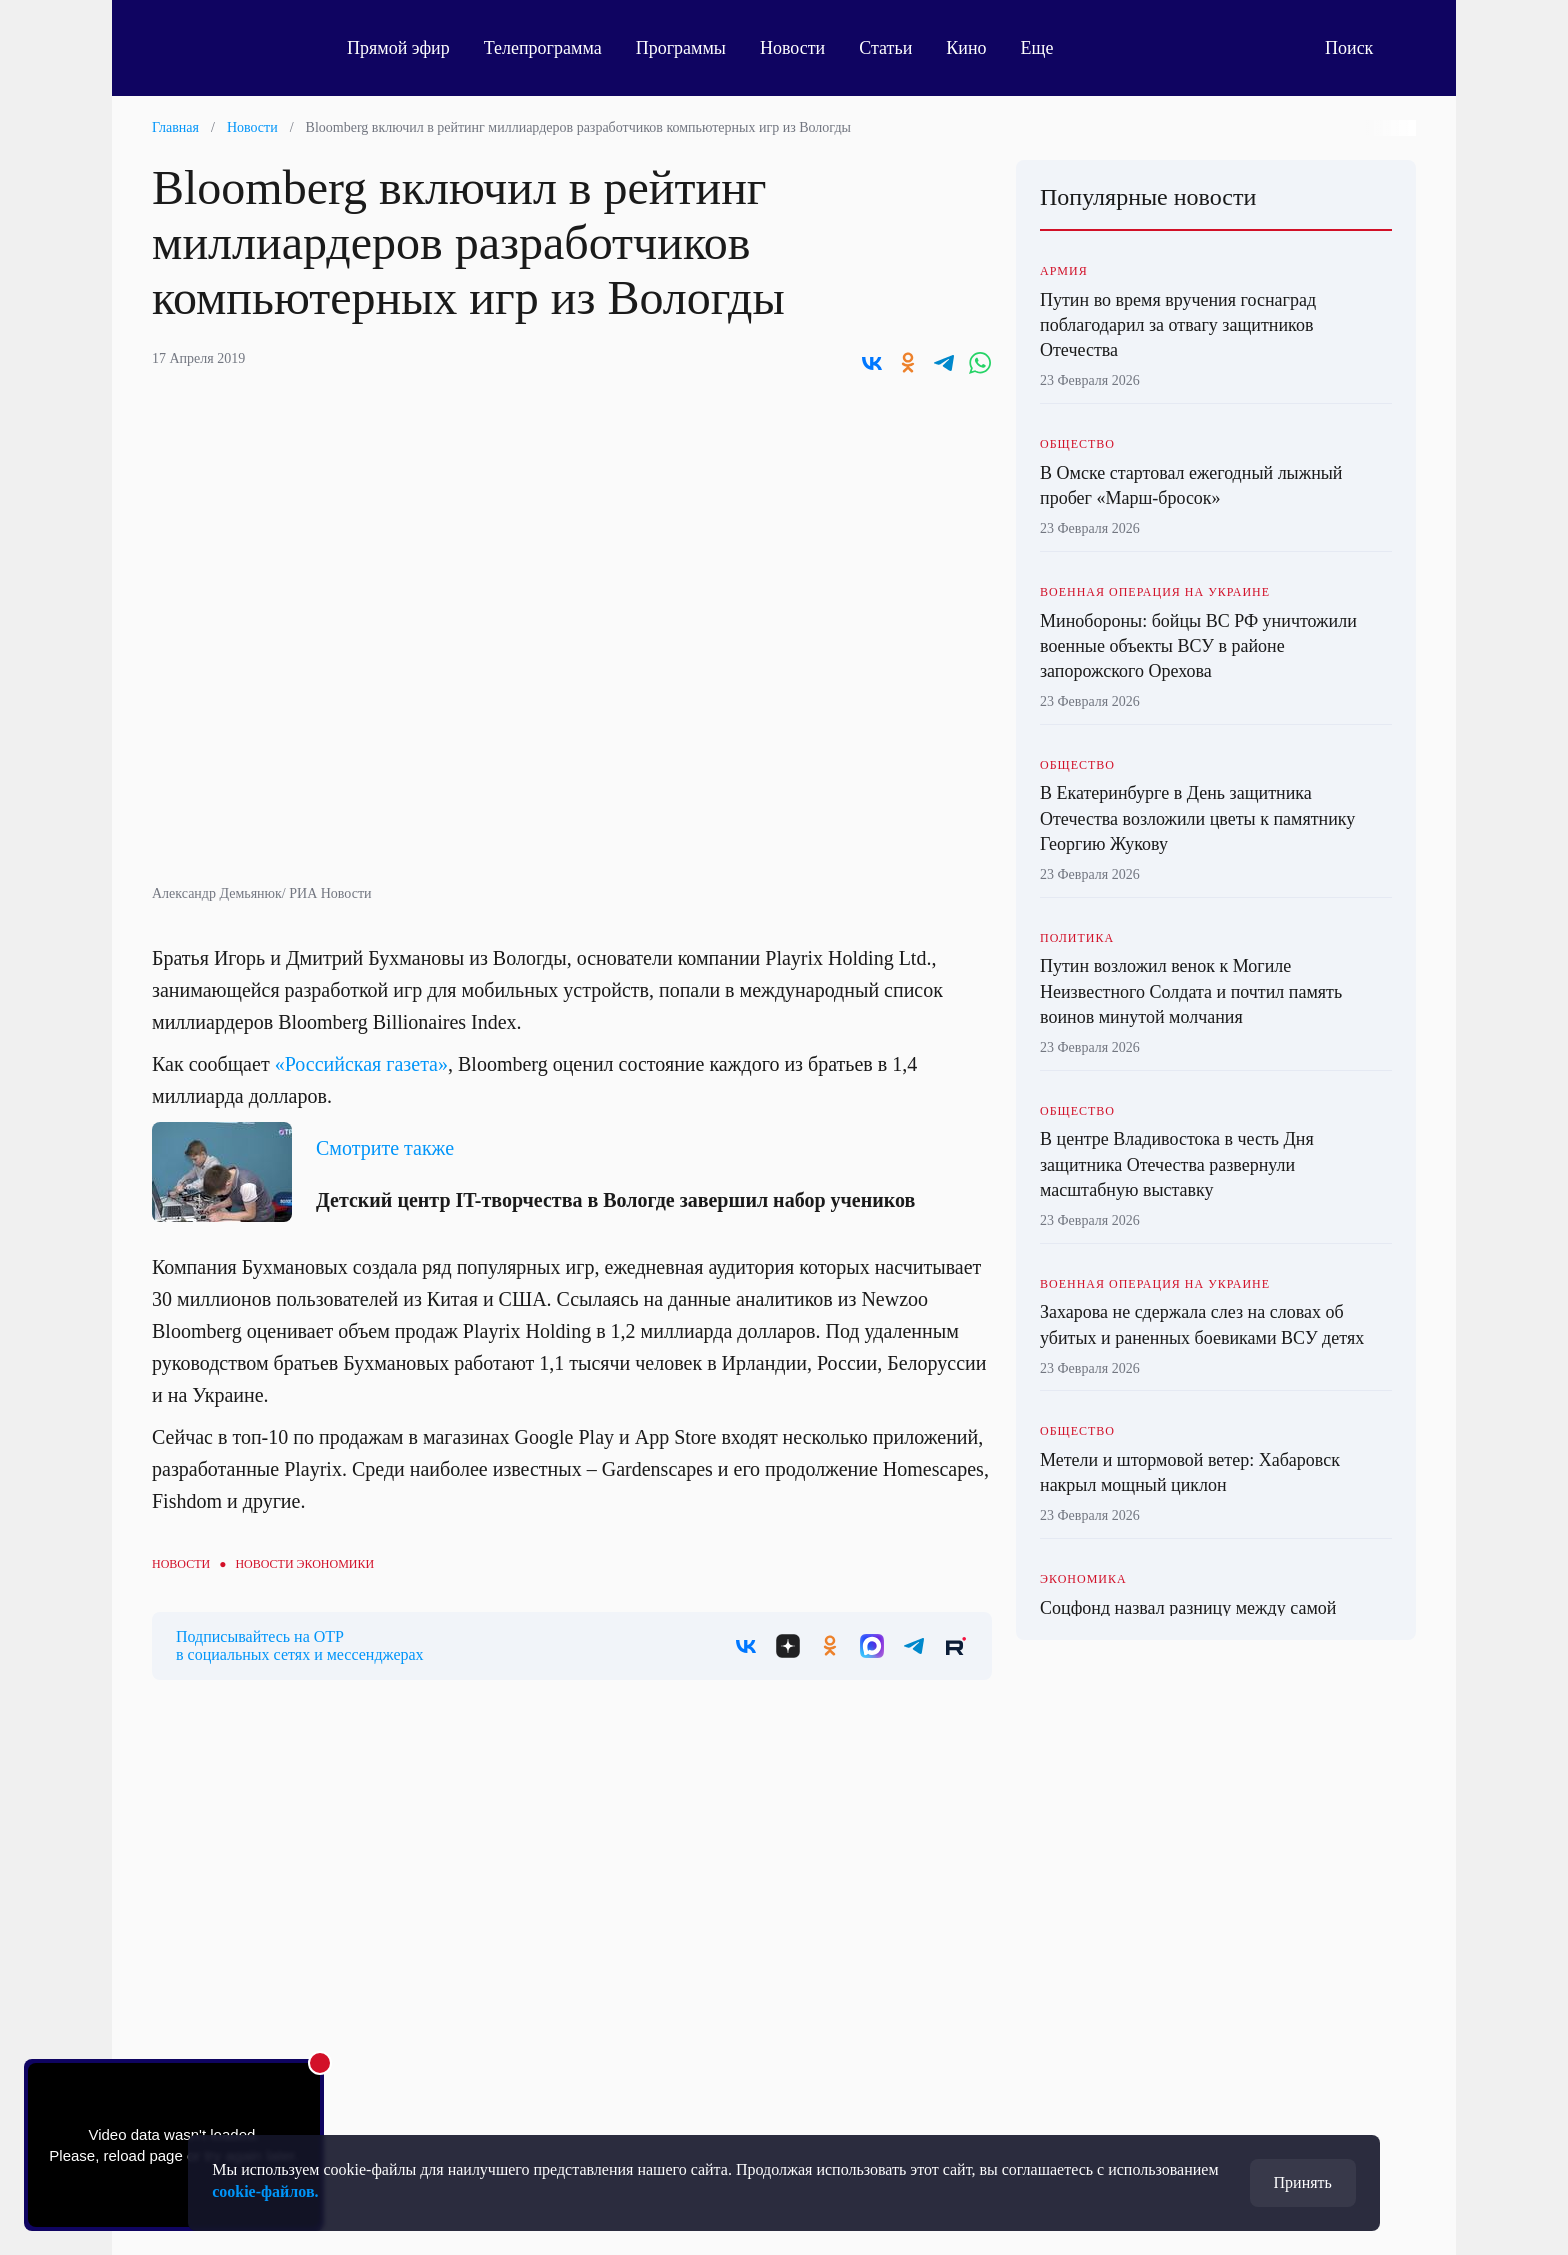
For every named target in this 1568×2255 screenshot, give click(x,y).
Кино (966, 48)
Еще (1048, 48)
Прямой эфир (398, 48)
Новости (792, 48)
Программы (681, 48)
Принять (1303, 2182)
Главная (175, 127)
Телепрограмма (543, 48)
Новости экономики (304, 1564)
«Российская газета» (359, 1064)
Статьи (885, 48)
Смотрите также (385, 1148)
